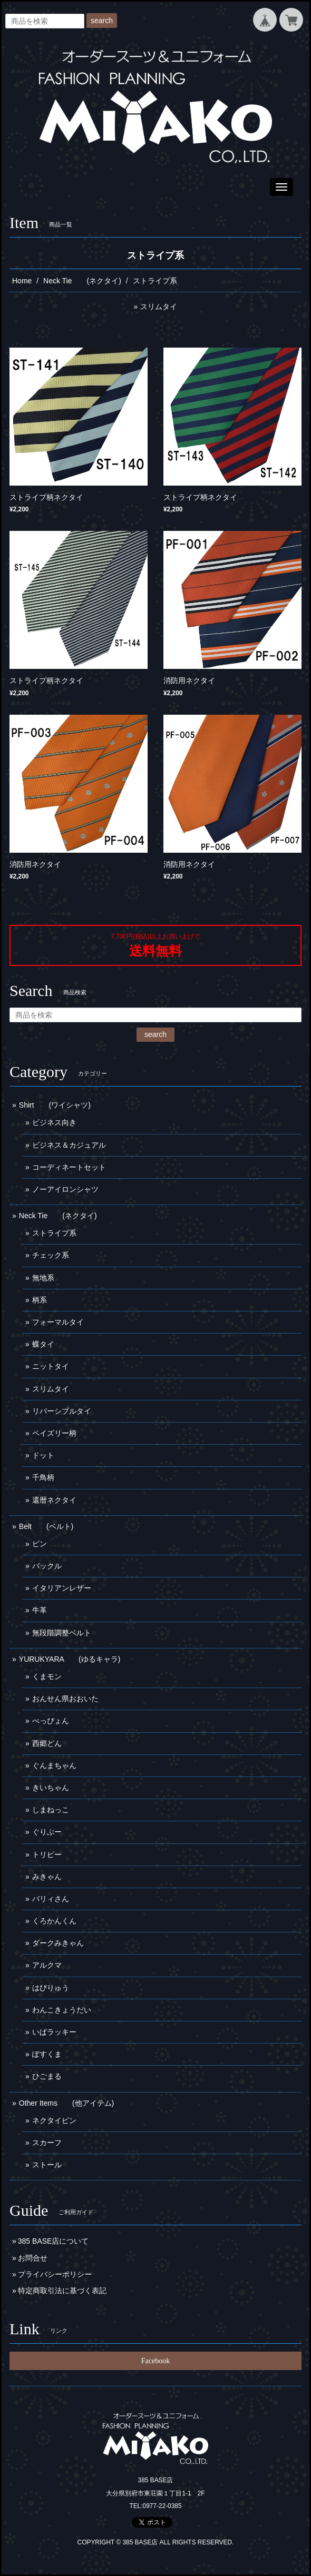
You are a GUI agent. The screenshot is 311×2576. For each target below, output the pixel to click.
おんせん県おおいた (65, 1698)
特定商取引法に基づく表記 (62, 2290)
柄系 (39, 1300)
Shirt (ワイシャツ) (55, 1105)
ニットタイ (50, 1366)
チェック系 (50, 1255)
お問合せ (32, 2258)
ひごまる (47, 2076)
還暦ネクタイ (54, 1500)
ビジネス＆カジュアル (69, 1145)
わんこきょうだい (61, 2010)
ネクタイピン (54, 2120)
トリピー (47, 1854)
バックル (47, 1566)
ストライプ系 (54, 1233)
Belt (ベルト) (46, 1526)
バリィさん (50, 1898)
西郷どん (47, 1743)
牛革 (39, 1610)
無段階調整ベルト (61, 1632)
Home (22, 281)
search (102, 20)
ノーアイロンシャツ (65, 1189)
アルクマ (47, 1965)
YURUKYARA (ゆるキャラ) (70, 1659)
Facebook (155, 2361)
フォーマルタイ (58, 1322)
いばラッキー (54, 2032)
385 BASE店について (53, 2241)
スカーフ (47, 2142)
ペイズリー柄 (54, 1433)
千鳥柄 (43, 1477)
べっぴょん (50, 1720)
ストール (47, 2164)
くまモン (47, 1676)
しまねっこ (50, 1809)
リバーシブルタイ (61, 1411)
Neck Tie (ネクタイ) (82, 281)
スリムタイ (158, 306)
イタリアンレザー (61, 1588)
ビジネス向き (54, 1122)
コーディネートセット (69, 1167)
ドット (43, 1455)
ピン (39, 1543)
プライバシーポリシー (55, 2274)
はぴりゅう (50, 1987)
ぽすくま (47, 2054)
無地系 (43, 1278)
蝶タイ (43, 1344)
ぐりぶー (47, 1832)
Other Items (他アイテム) (66, 2103)
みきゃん (47, 1876)
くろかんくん (54, 1921)
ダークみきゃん (58, 1943)
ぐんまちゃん (54, 1765)
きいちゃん (50, 1787)
